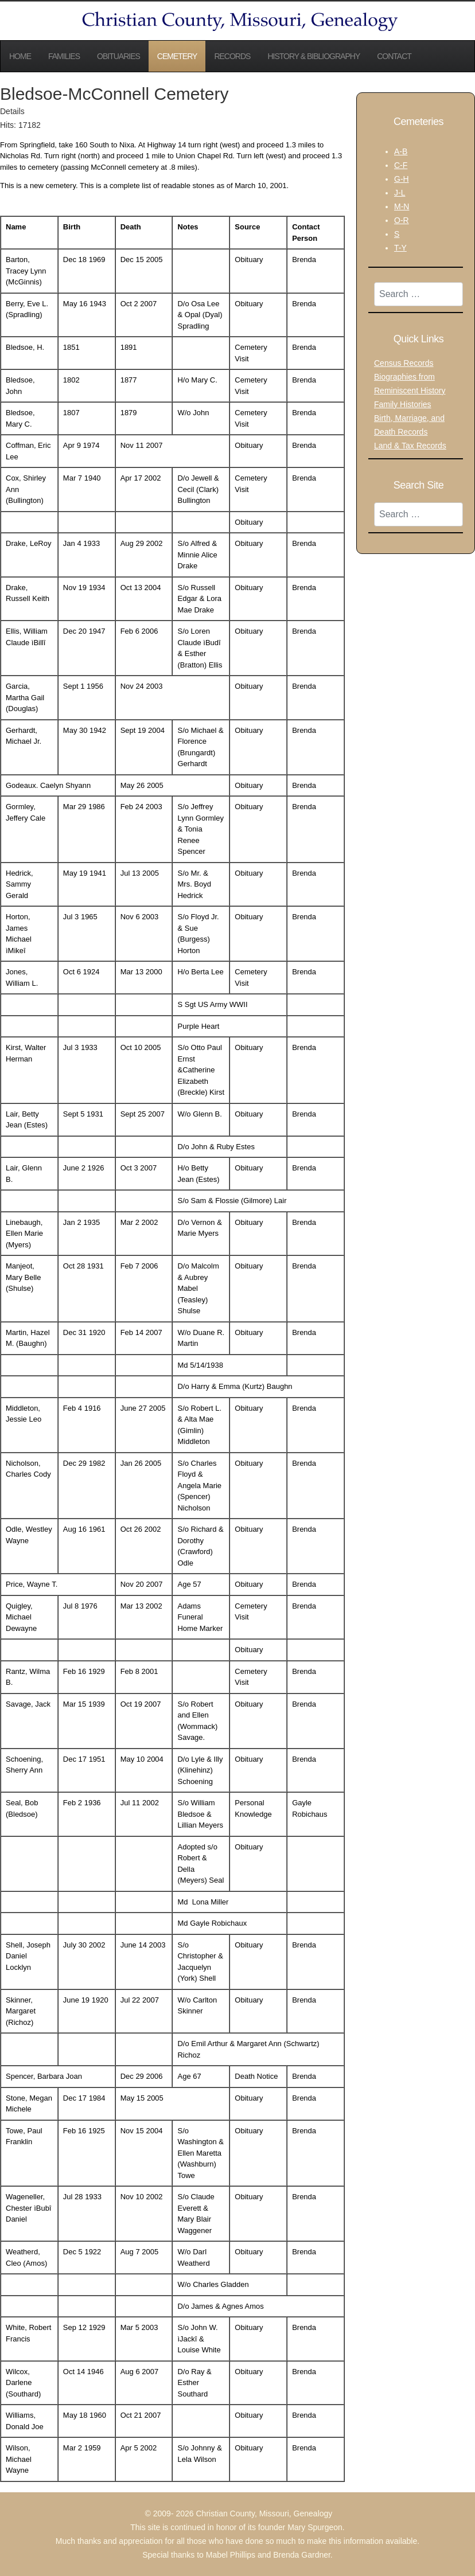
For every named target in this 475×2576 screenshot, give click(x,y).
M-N (401, 206)
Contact (394, 56)
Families (64, 56)
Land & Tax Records (410, 445)
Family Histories (402, 404)
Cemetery (177, 56)
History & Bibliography (313, 56)
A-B (400, 151)
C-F (400, 165)
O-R (401, 220)
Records (232, 56)
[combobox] (418, 294)
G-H (401, 179)
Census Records (404, 363)
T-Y (400, 247)
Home (20, 56)
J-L (399, 192)
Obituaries (118, 56)
